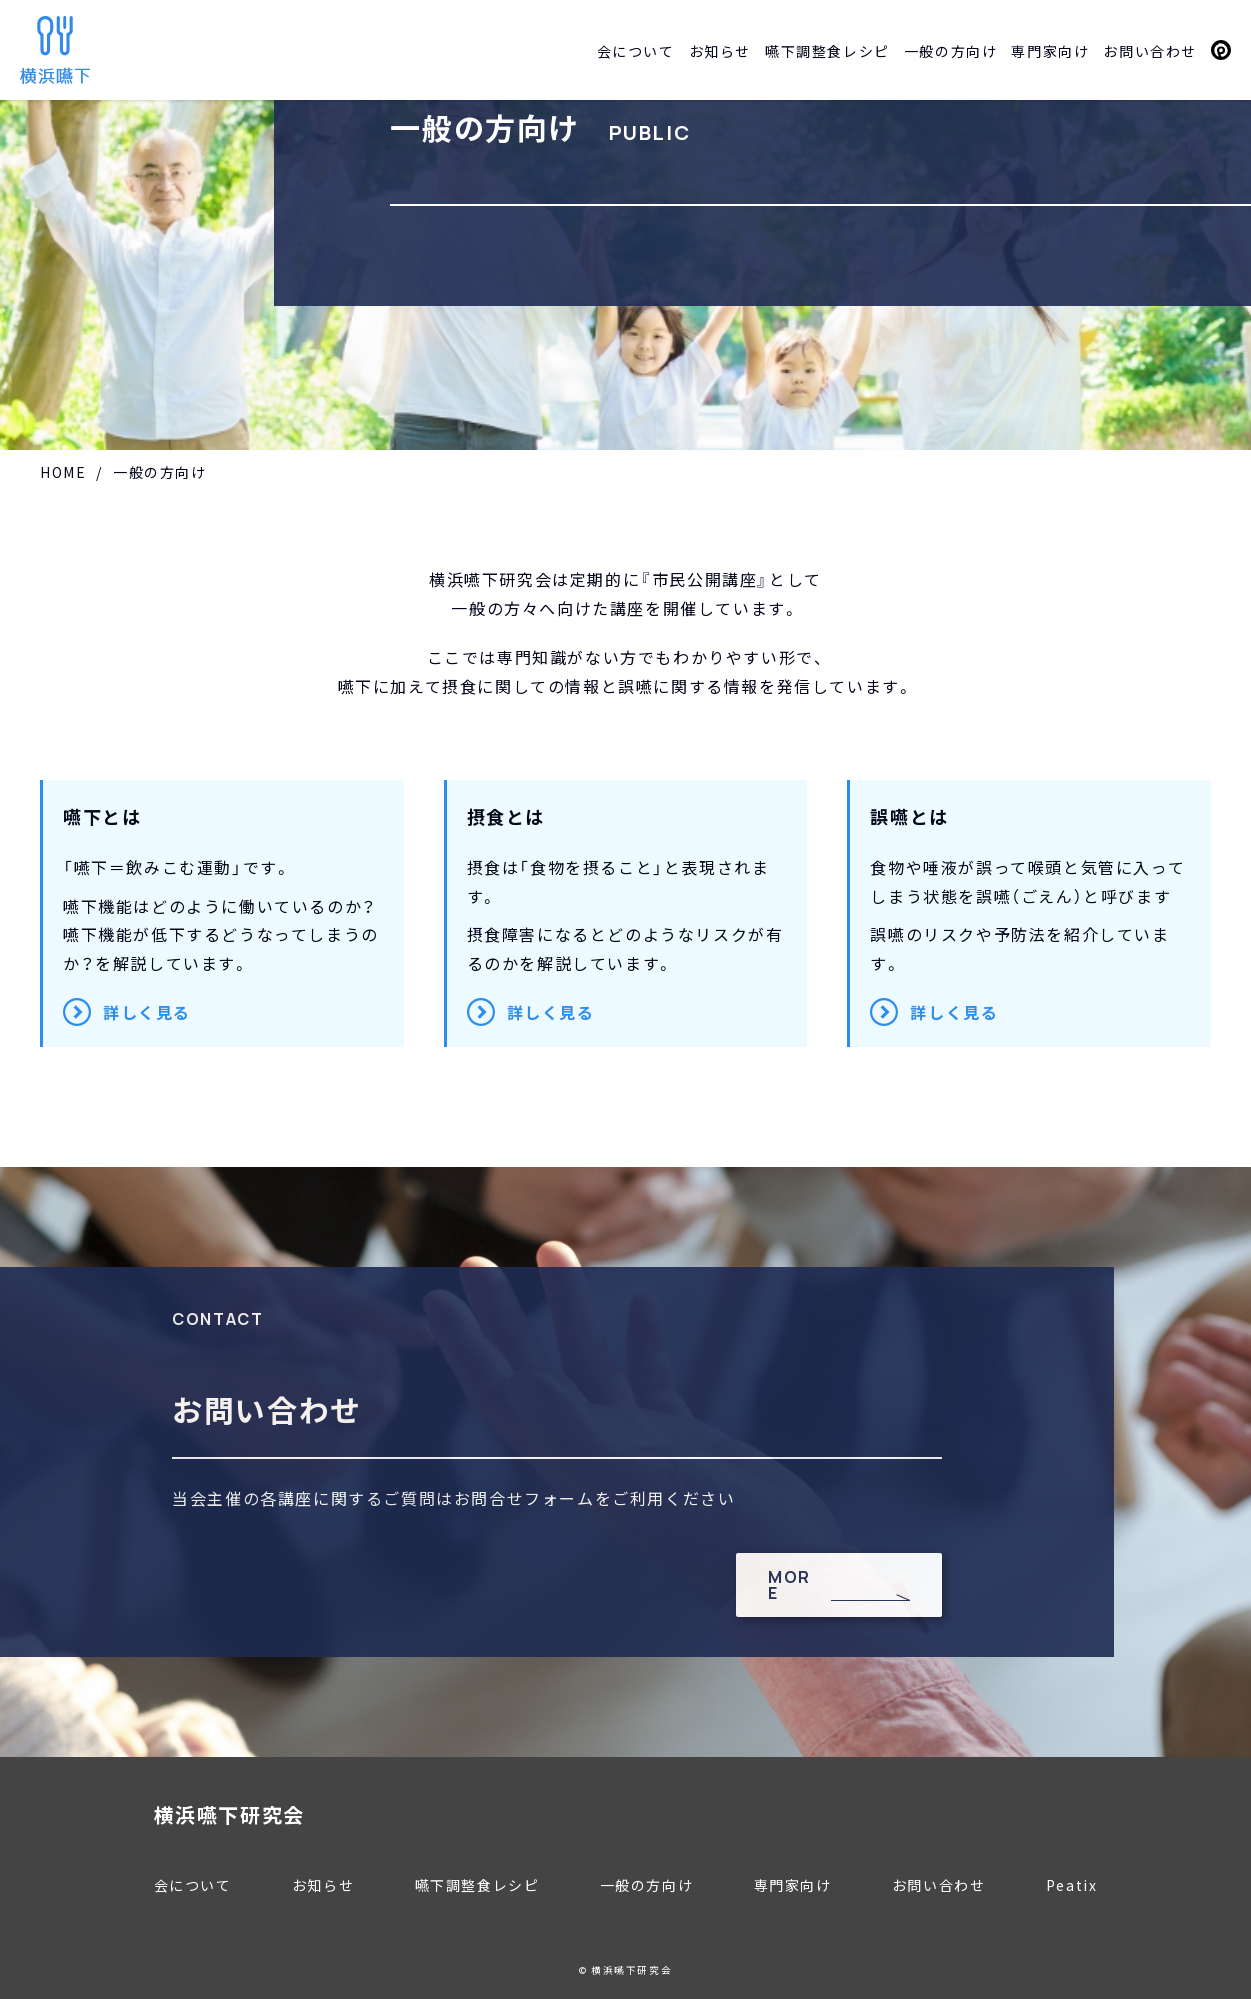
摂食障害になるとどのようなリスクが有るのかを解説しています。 (627, 913)
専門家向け (1050, 51)
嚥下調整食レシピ (827, 51)
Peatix (1221, 50)
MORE (789, 1585)
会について (636, 51)
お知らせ (720, 51)
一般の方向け (951, 51)
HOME (63, 472)
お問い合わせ (1150, 51)
